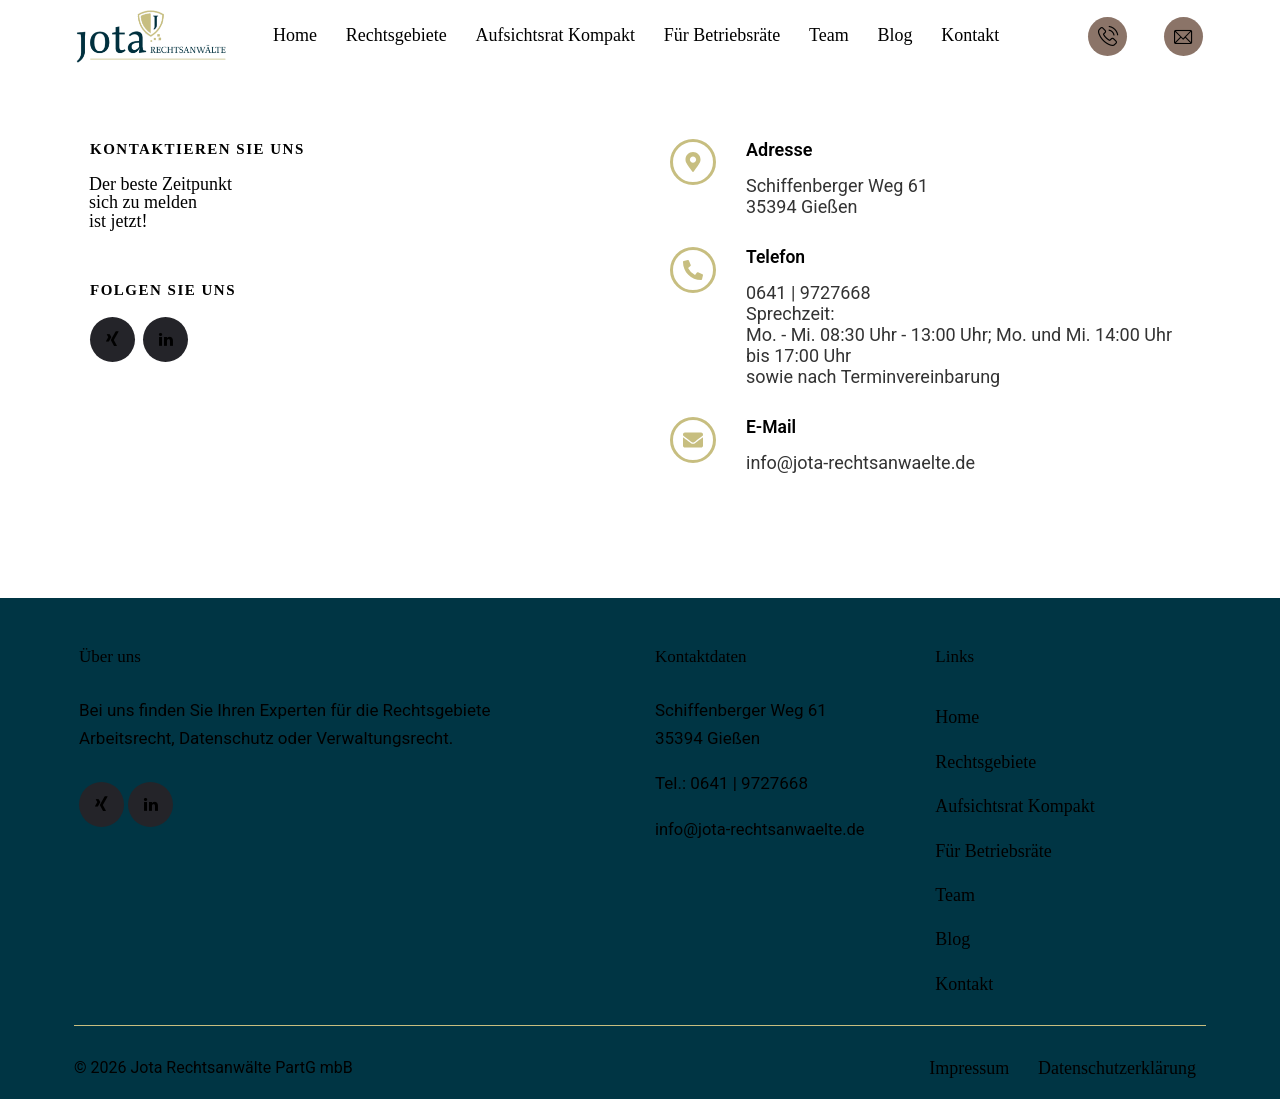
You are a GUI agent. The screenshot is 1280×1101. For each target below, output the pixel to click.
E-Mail (772, 428)
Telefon (776, 257)
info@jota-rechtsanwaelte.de (763, 831)
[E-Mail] (693, 441)
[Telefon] (693, 270)
